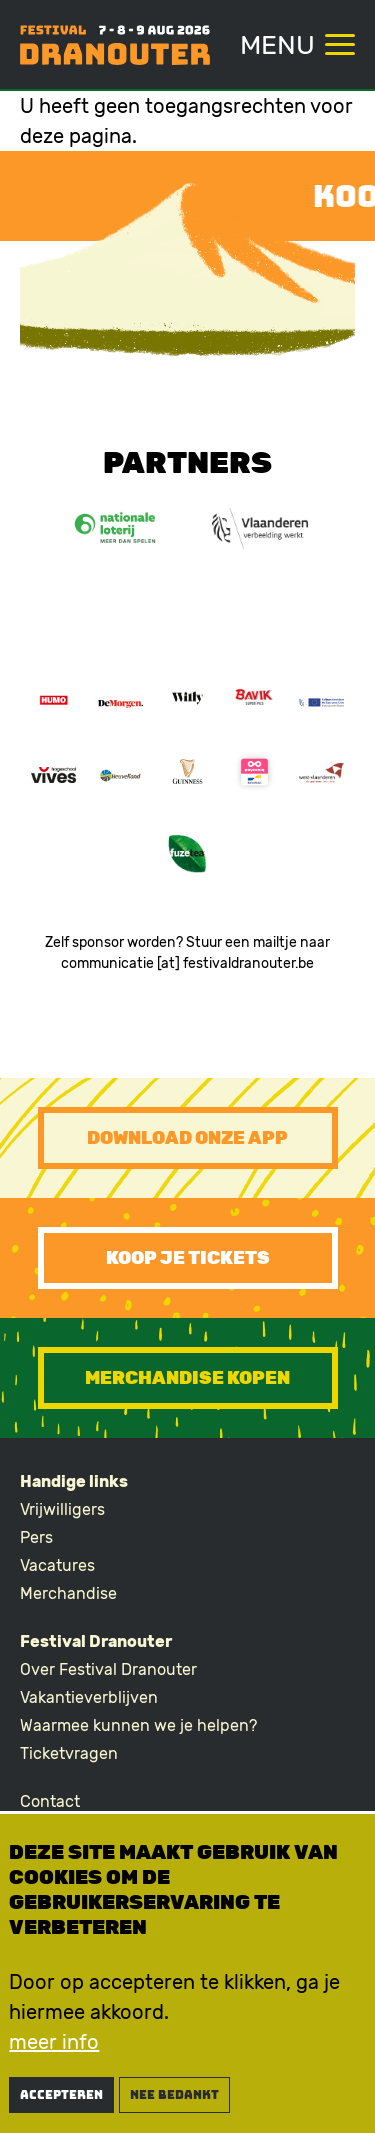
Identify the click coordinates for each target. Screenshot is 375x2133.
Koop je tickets (188, 1258)
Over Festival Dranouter (108, 1669)
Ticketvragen (69, 1753)
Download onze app (187, 1138)
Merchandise (68, 1593)
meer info (54, 2046)
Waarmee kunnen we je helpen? (138, 1725)
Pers (36, 1537)
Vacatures (57, 1565)
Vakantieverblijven (89, 1697)
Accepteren (61, 2099)
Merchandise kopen (187, 1378)
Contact (50, 1801)
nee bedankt (174, 2099)
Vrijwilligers (62, 1509)
